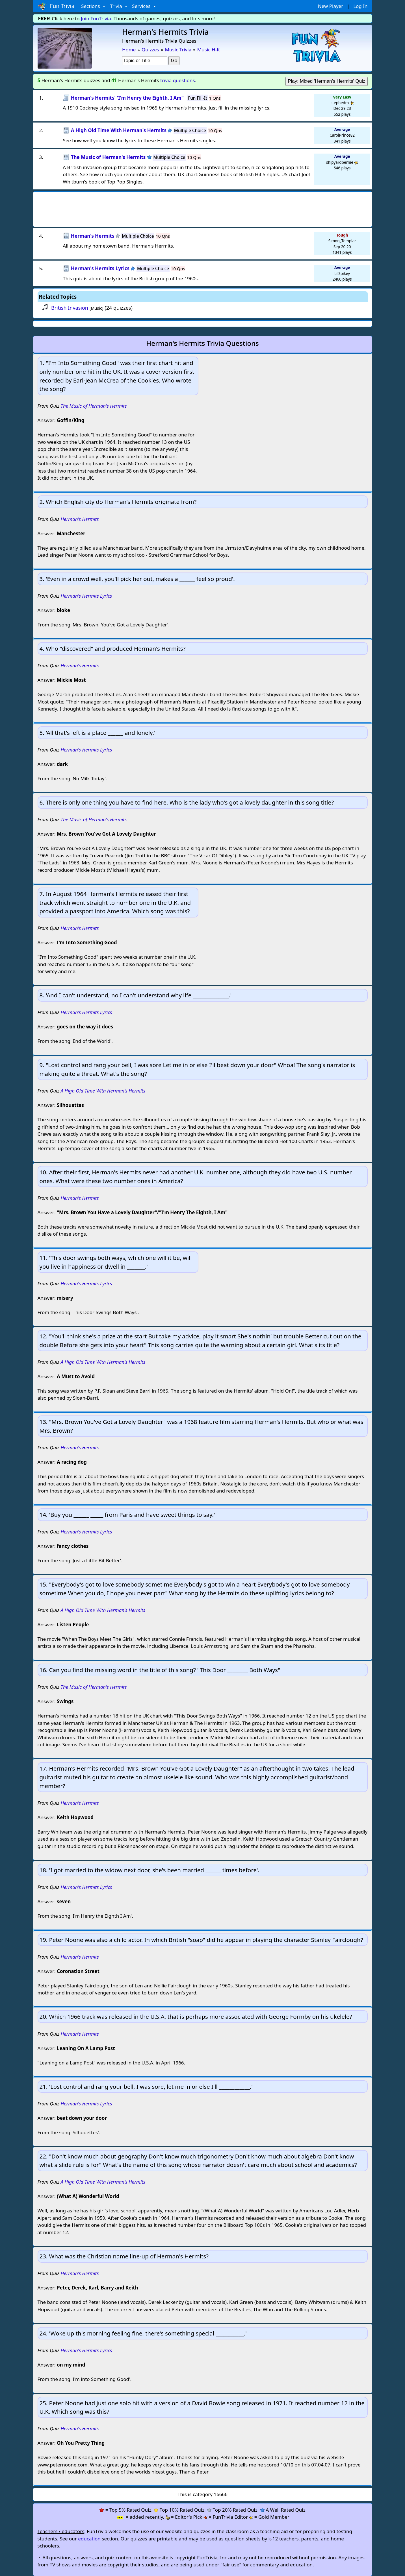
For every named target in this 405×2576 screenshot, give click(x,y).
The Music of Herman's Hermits (93, 406)
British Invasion (69, 307)
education (89, 2538)
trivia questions (177, 80)
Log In (360, 6)
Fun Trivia (56, 6)
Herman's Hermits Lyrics (86, 596)
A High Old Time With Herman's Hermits (102, 1090)
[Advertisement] (203, 207)
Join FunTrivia (96, 18)
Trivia (116, 6)
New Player (330, 6)
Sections (91, 6)
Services (141, 6)
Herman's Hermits (79, 519)
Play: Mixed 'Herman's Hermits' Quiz (326, 81)
